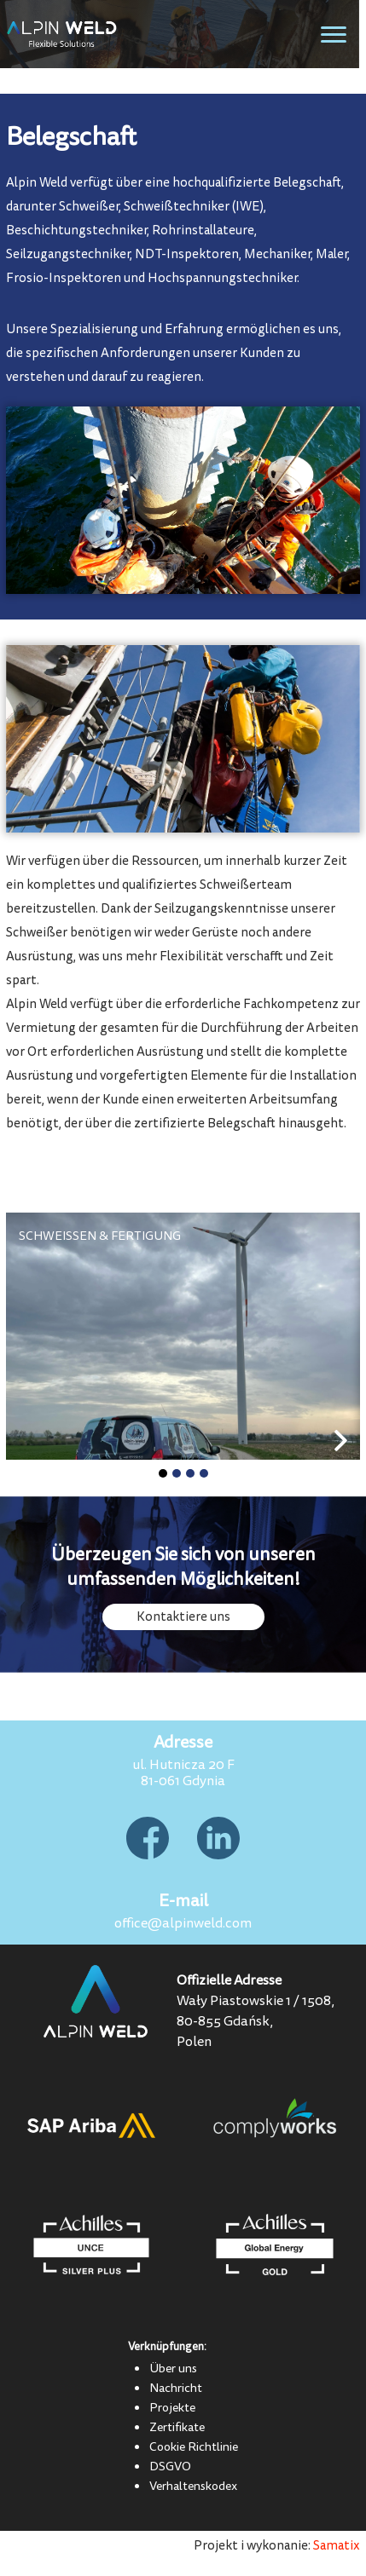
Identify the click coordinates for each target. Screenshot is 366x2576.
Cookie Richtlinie (193, 2446)
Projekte (172, 2407)
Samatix (336, 2546)
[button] (163, 1473)
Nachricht (175, 2387)
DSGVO (170, 2466)
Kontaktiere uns (183, 1617)
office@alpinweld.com (183, 1923)
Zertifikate (177, 2426)
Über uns (173, 2368)
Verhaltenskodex (193, 2485)
